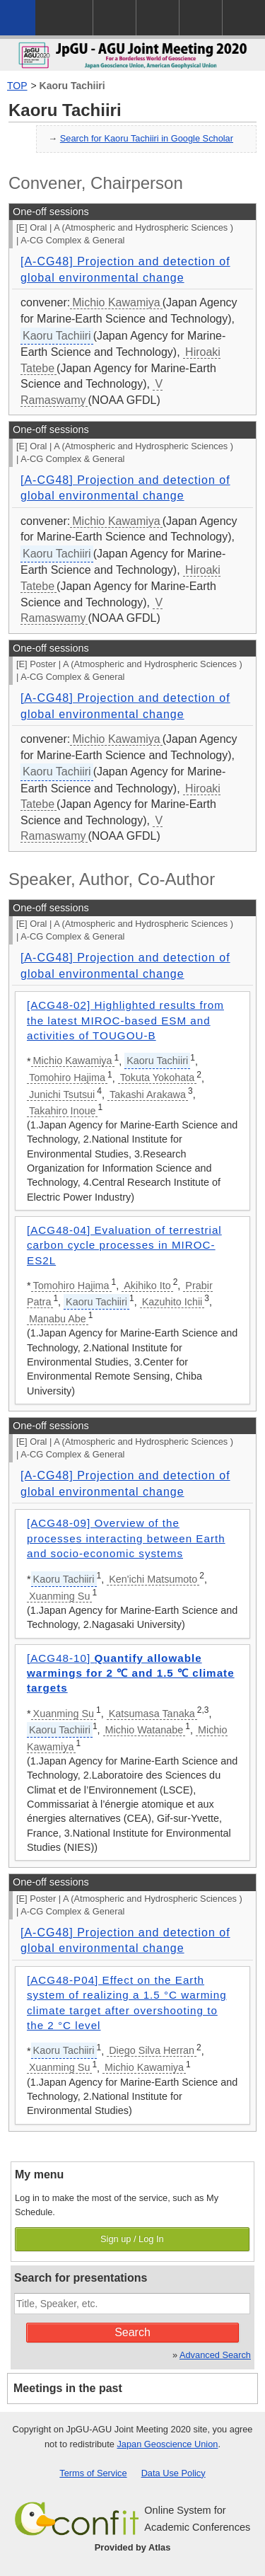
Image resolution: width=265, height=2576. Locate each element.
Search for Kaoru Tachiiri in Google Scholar (146, 138)
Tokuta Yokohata (157, 1077)
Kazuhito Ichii (172, 1301)
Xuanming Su (59, 1596)
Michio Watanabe (144, 1729)
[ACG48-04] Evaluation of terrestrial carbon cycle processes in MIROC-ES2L (124, 1245)
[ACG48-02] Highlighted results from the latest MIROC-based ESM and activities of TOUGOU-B (125, 1020)
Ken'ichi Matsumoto (153, 1579)
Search (132, 2332)
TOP (17, 85)
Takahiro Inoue (62, 1110)
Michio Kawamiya (116, 302)
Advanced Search (215, 2355)
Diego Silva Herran (151, 2050)
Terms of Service (92, 2473)
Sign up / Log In (132, 2239)
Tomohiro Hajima (67, 1077)
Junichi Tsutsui (62, 1094)
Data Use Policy (173, 2473)
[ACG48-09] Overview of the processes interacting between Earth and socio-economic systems (126, 1538)
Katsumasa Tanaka (152, 1713)
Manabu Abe (57, 1318)
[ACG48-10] (131, 1673)
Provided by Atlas (133, 2547)
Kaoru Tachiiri (72, 85)
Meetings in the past (67, 2388)
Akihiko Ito (147, 1285)
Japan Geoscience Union (167, 2444)
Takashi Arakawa (148, 1094)
